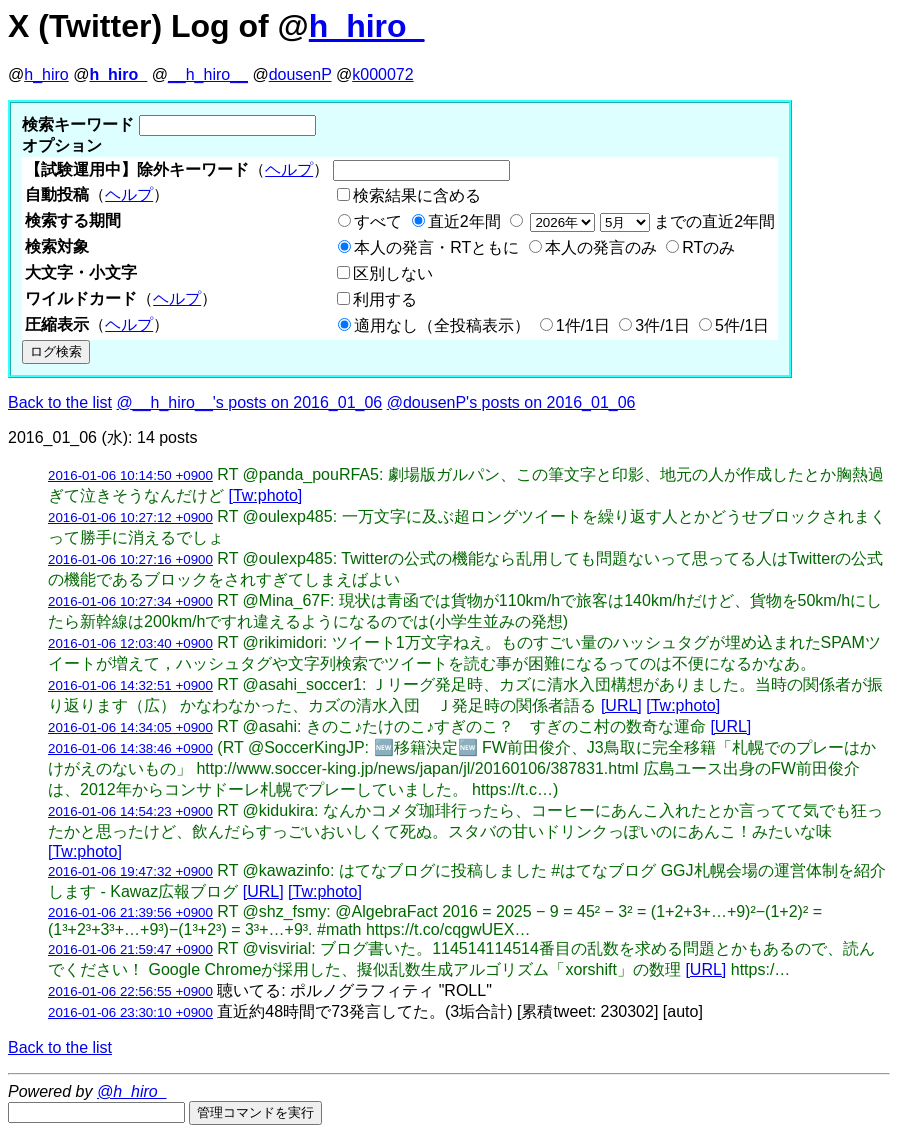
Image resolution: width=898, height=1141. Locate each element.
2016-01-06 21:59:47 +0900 (130, 949)
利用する (385, 299)
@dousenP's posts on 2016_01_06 (511, 402)
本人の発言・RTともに (436, 247)
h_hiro (46, 74)
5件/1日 (742, 325)
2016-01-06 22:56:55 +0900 (130, 991)
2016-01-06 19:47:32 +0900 (130, 871)
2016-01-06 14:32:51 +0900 (130, 685)
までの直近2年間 (650, 221)
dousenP (300, 74)
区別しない (393, 273)
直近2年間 (464, 221)
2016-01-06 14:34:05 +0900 (130, 727)
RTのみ (708, 247)
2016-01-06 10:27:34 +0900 (130, 601)
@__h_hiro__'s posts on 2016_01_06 (250, 402)
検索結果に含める (417, 195)
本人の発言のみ (601, 247)
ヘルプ (289, 169)
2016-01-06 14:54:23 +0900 (130, 811)
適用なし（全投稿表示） (442, 325)
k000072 (382, 74)
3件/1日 (662, 325)
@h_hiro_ (132, 1091)
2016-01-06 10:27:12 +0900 (130, 517)
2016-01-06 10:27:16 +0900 (130, 559)
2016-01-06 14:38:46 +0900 (130, 748)
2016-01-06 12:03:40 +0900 (130, 643)
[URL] (621, 705)
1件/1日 (583, 325)
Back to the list (60, 402)
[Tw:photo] (265, 495)
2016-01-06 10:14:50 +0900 (130, 475)
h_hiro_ (367, 26)
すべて (378, 221)
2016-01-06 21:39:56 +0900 (130, 912)
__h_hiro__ (208, 74)
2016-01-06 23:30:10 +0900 (130, 1012)
